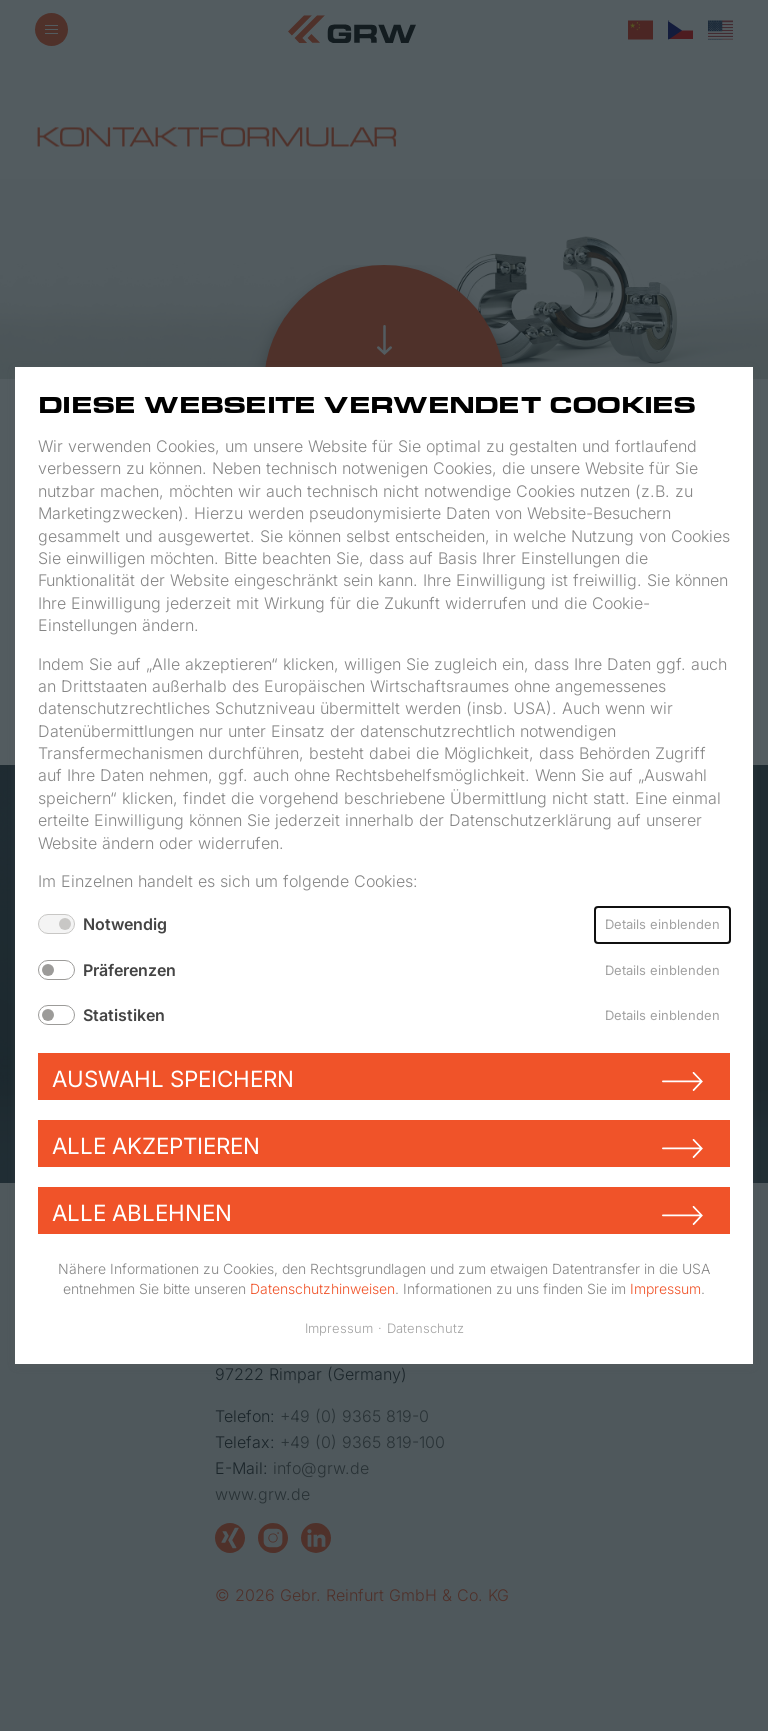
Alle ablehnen (142, 1212)
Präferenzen (129, 970)
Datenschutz (425, 1328)
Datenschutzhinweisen (322, 1287)
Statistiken (124, 1015)
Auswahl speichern (173, 1078)
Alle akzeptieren (156, 1145)
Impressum (665, 1287)
